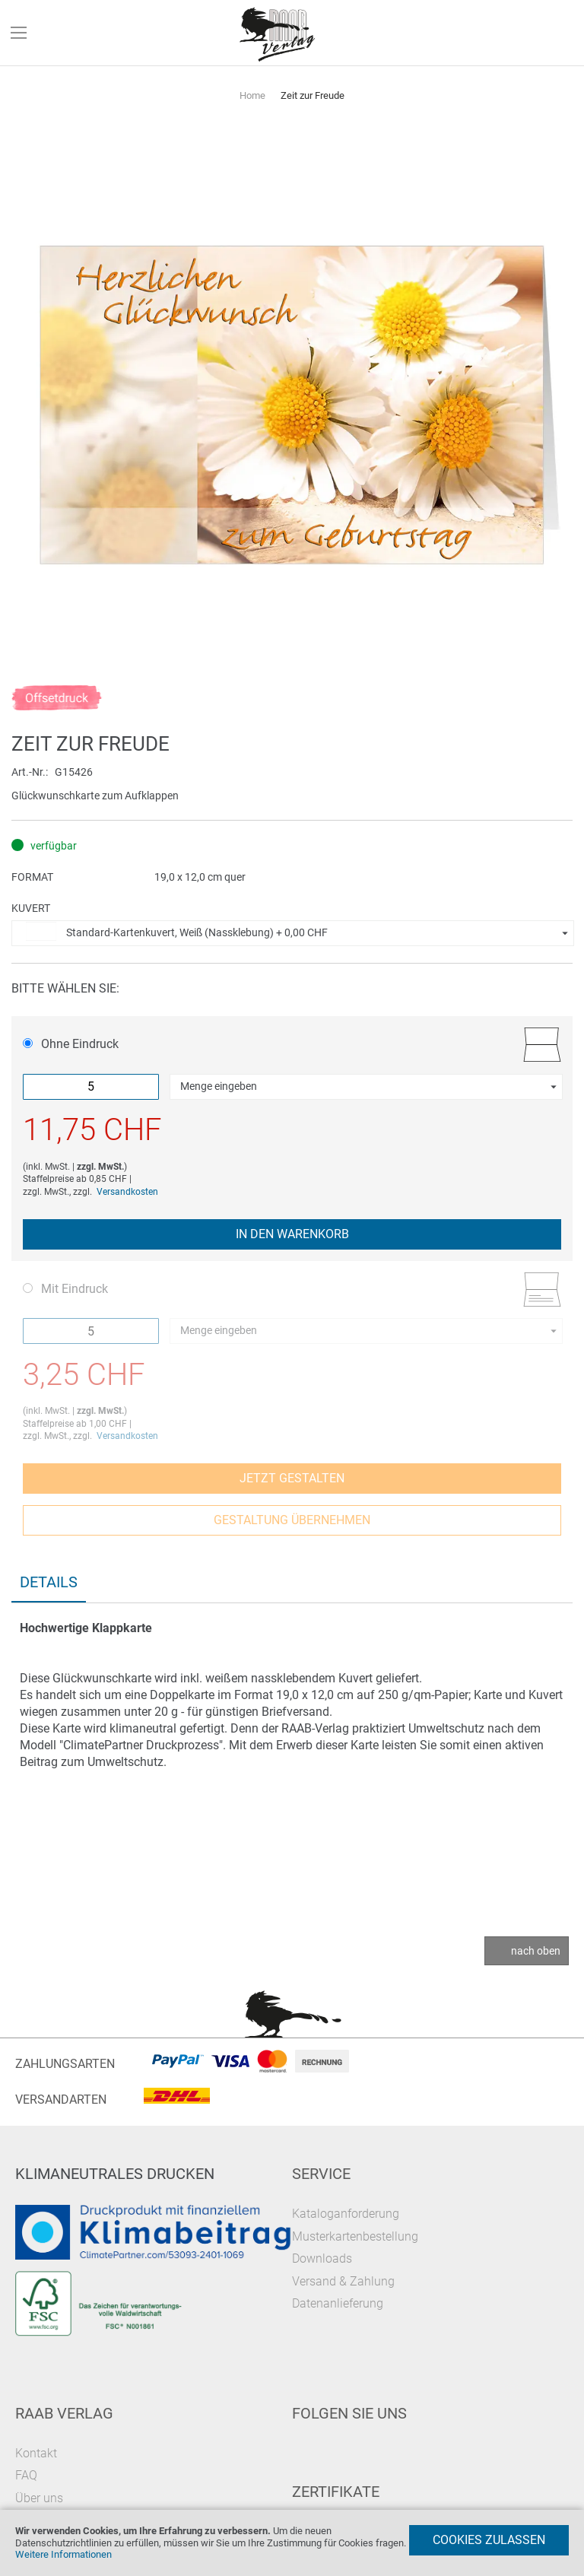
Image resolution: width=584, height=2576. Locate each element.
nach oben (535, 1951)
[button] (292, 933)
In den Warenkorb (292, 1234)
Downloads (322, 2258)
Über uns (39, 2498)
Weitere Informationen (63, 2554)
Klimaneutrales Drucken (114, 2174)
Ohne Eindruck (71, 1044)
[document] (292, 2543)
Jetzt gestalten (292, 1478)
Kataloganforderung (345, 2213)
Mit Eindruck (65, 1289)
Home (252, 95)
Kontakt (36, 2453)
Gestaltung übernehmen (292, 1520)
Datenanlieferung (337, 2303)
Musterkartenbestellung (355, 2236)
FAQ (26, 2475)
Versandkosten (127, 1191)
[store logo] (278, 33)
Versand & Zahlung (343, 2281)
